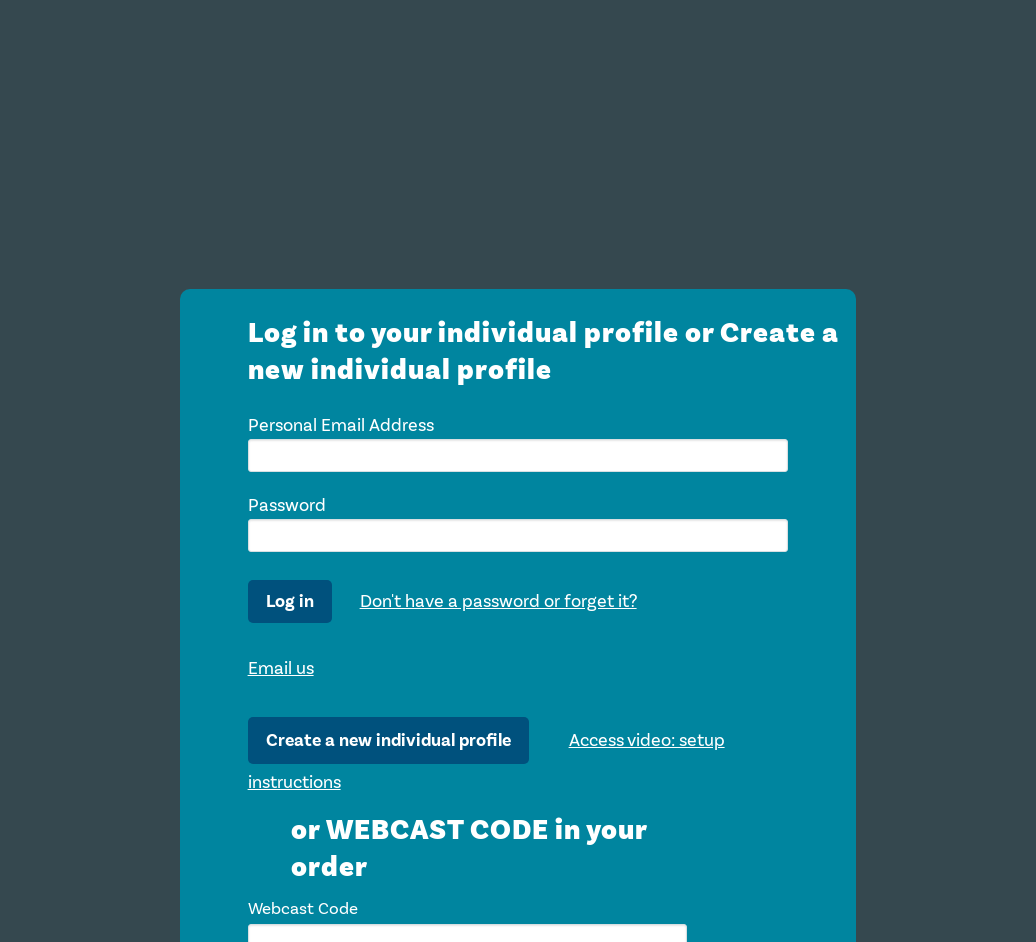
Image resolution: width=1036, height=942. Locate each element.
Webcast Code (303, 908)
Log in (290, 601)
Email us (281, 668)
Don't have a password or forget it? (498, 601)
